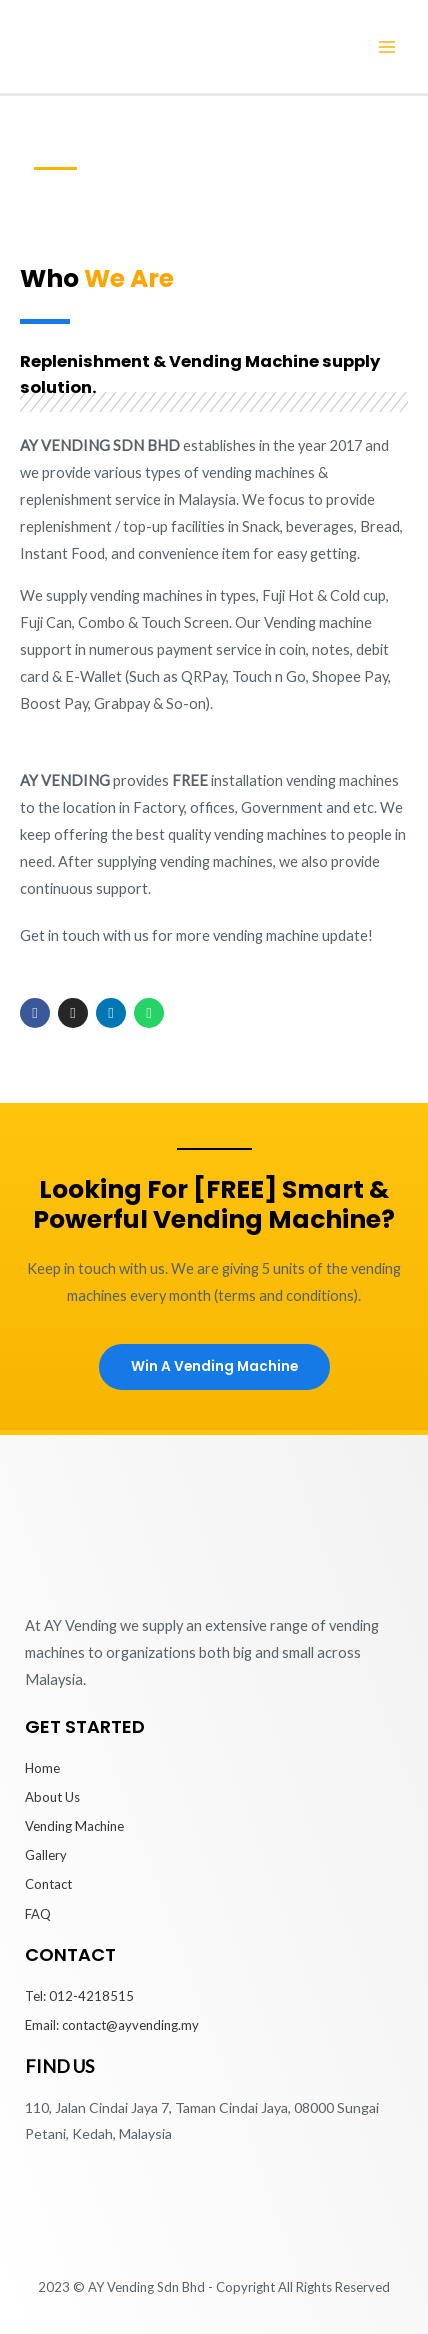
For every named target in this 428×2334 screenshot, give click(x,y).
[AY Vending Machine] (127, 44)
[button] (214, 1367)
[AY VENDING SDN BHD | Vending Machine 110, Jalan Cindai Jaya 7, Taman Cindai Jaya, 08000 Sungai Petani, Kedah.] (214, 2216)
